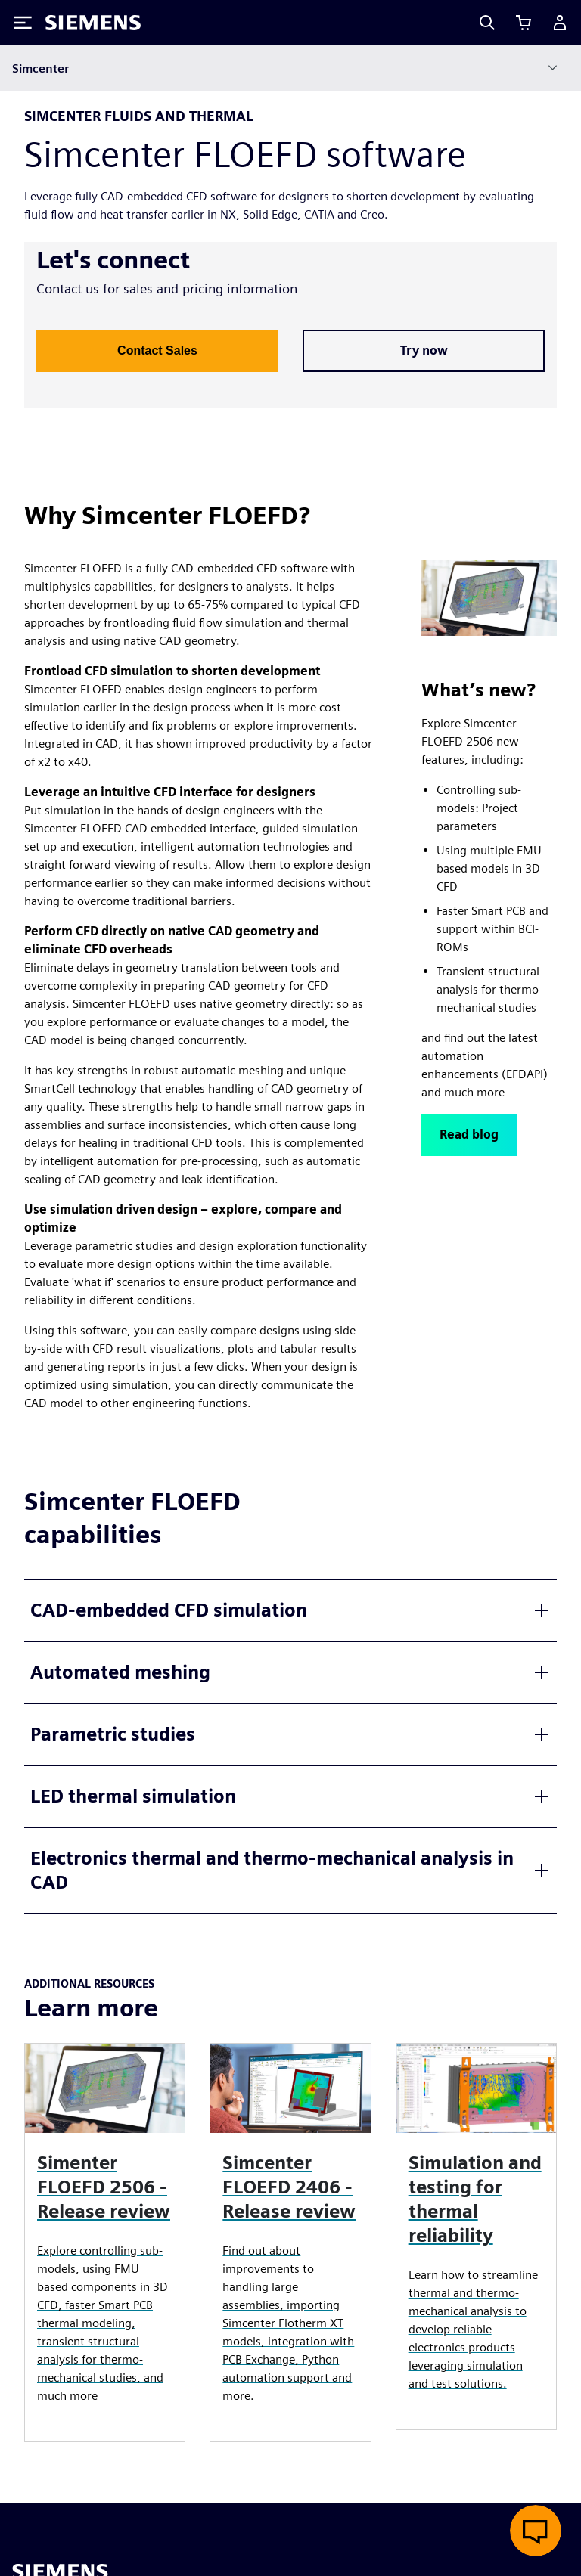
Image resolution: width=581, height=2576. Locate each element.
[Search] (487, 23)
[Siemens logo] (93, 22)
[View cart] (523, 23)
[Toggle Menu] (22, 22)
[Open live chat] (535, 2530)
